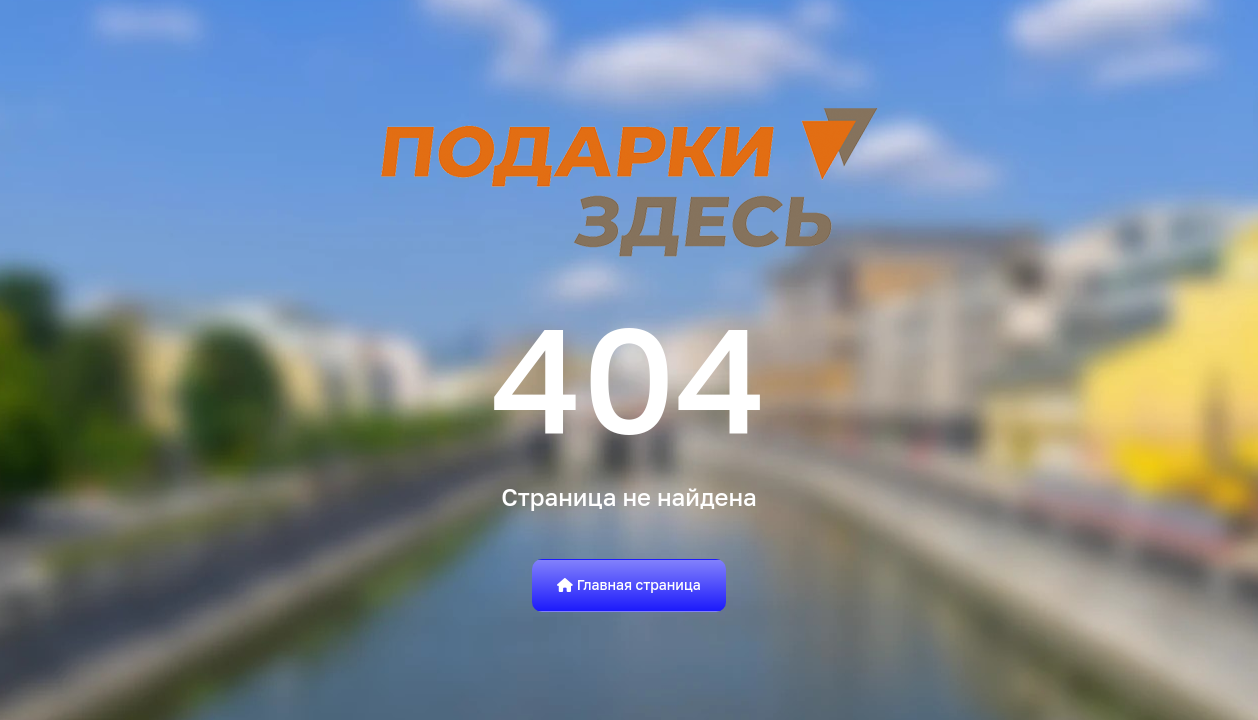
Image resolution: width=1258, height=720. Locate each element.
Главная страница (629, 584)
